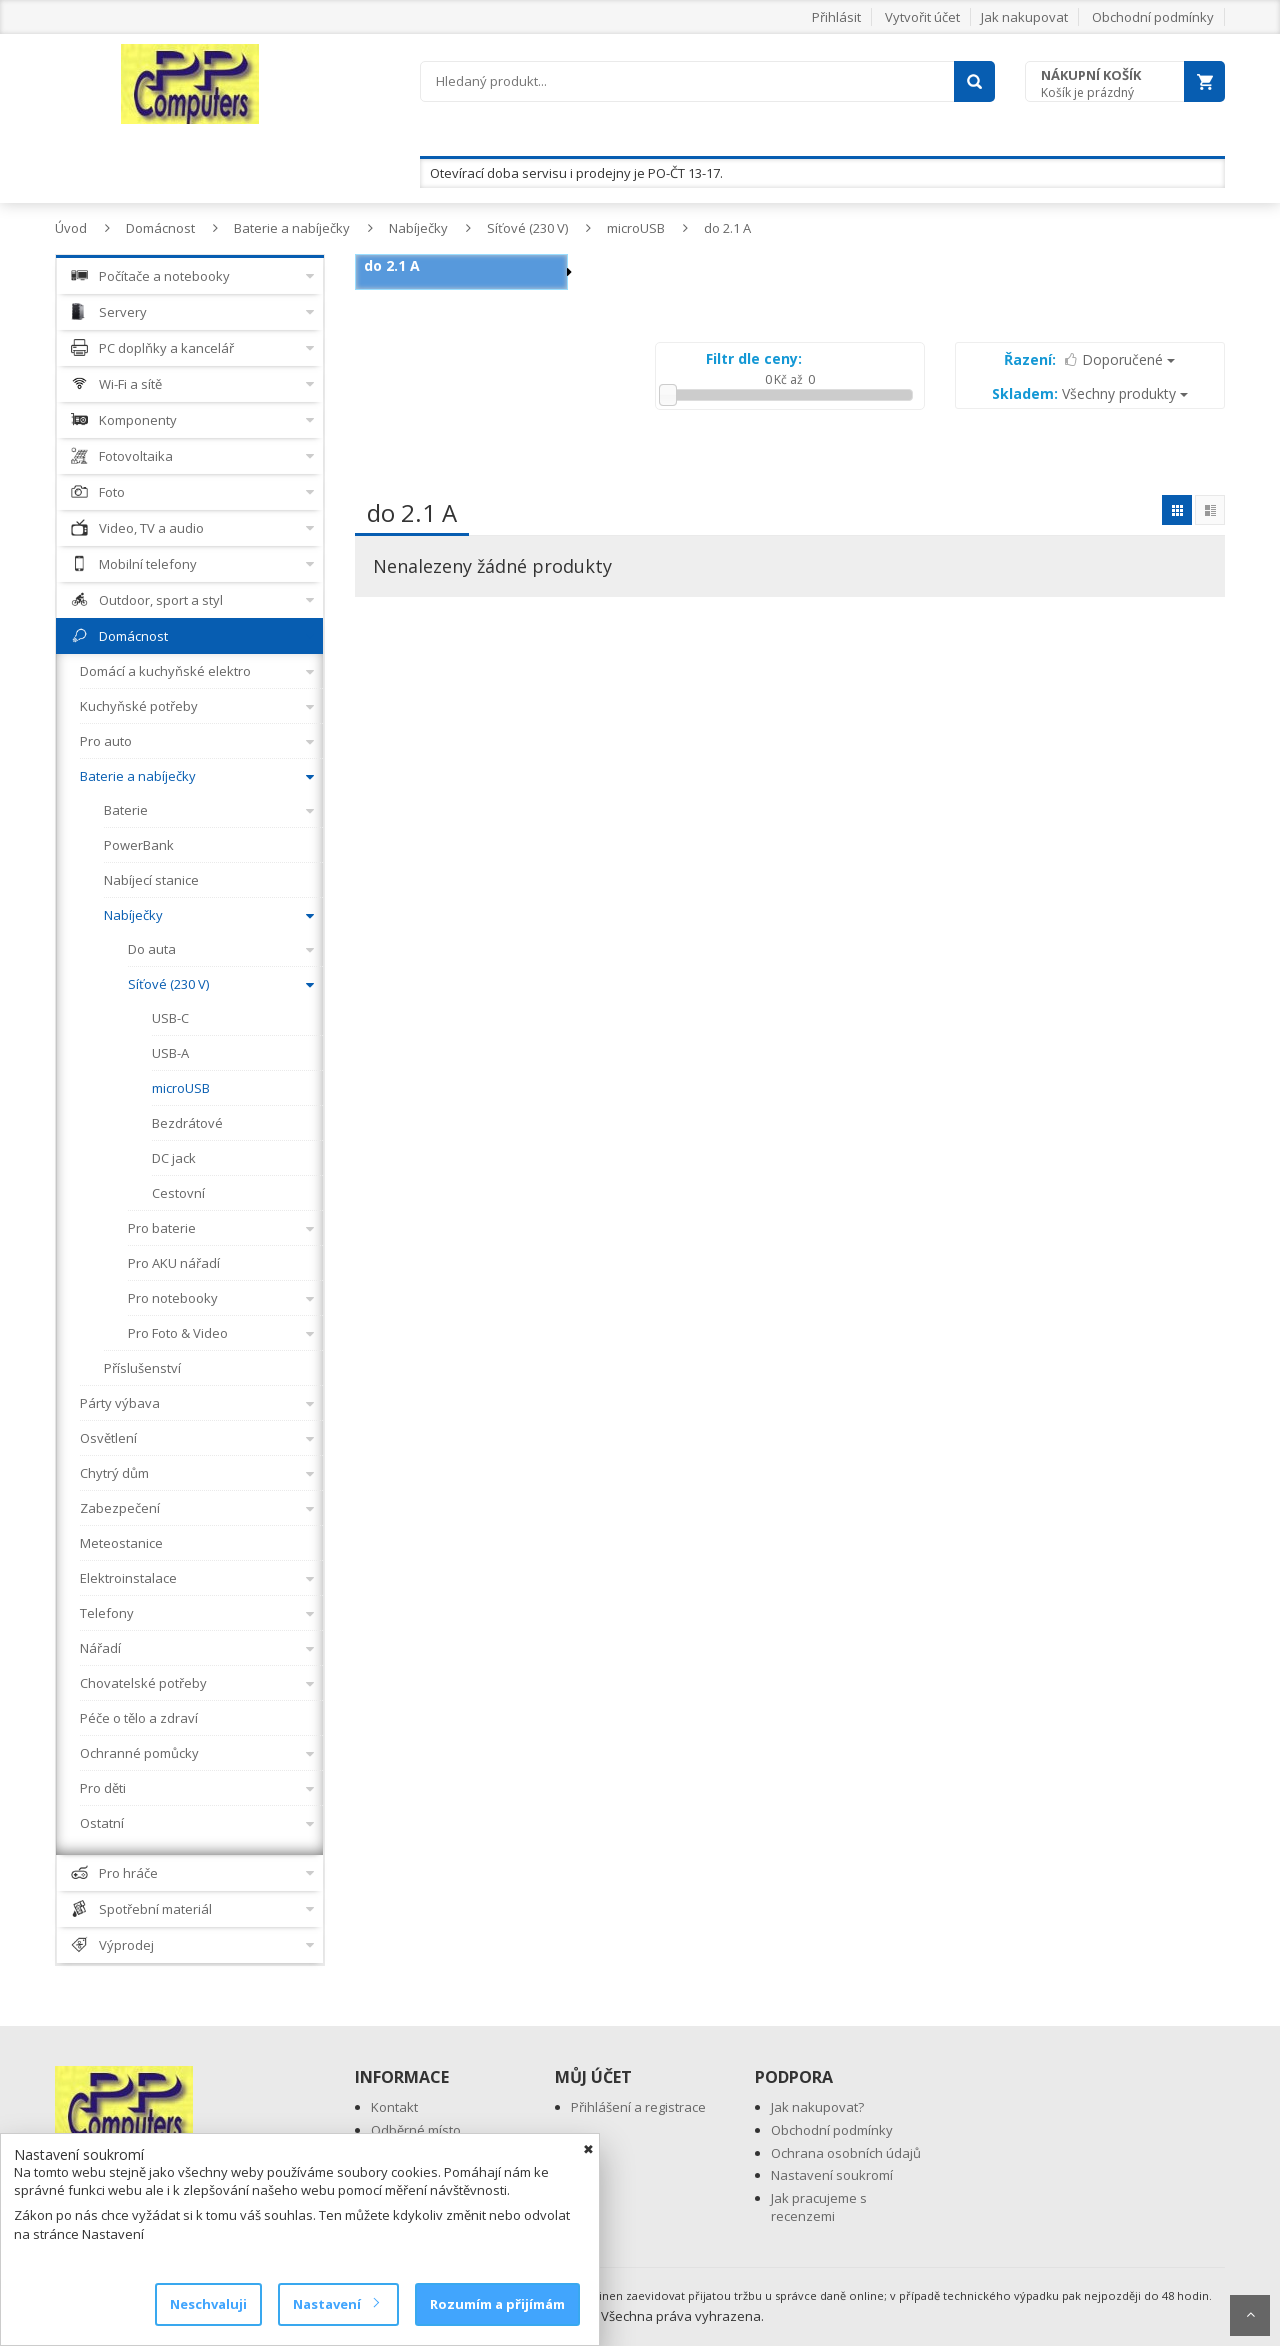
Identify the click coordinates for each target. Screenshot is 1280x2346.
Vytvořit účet (922, 17)
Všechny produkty (1090, 393)
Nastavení (335, 2304)
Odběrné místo (416, 2130)
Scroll (1250, 2315)
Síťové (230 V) (527, 228)
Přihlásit (836, 17)
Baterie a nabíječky (292, 228)
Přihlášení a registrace (638, 2107)
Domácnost (160, 228)
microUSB (636, 228)
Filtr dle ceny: (754, 358)
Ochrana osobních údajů (846, 2153)
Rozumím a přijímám (497, 2304)
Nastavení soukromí (832, 2175)
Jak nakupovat (1024, 17)
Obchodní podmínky (1153, 17)
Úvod (71, 228)
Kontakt (394, 2107)
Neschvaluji (208, 2304)
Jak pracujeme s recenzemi (819, 2207)
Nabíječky (418, 228)
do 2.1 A (727, 228)
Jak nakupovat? (817, 2107)
